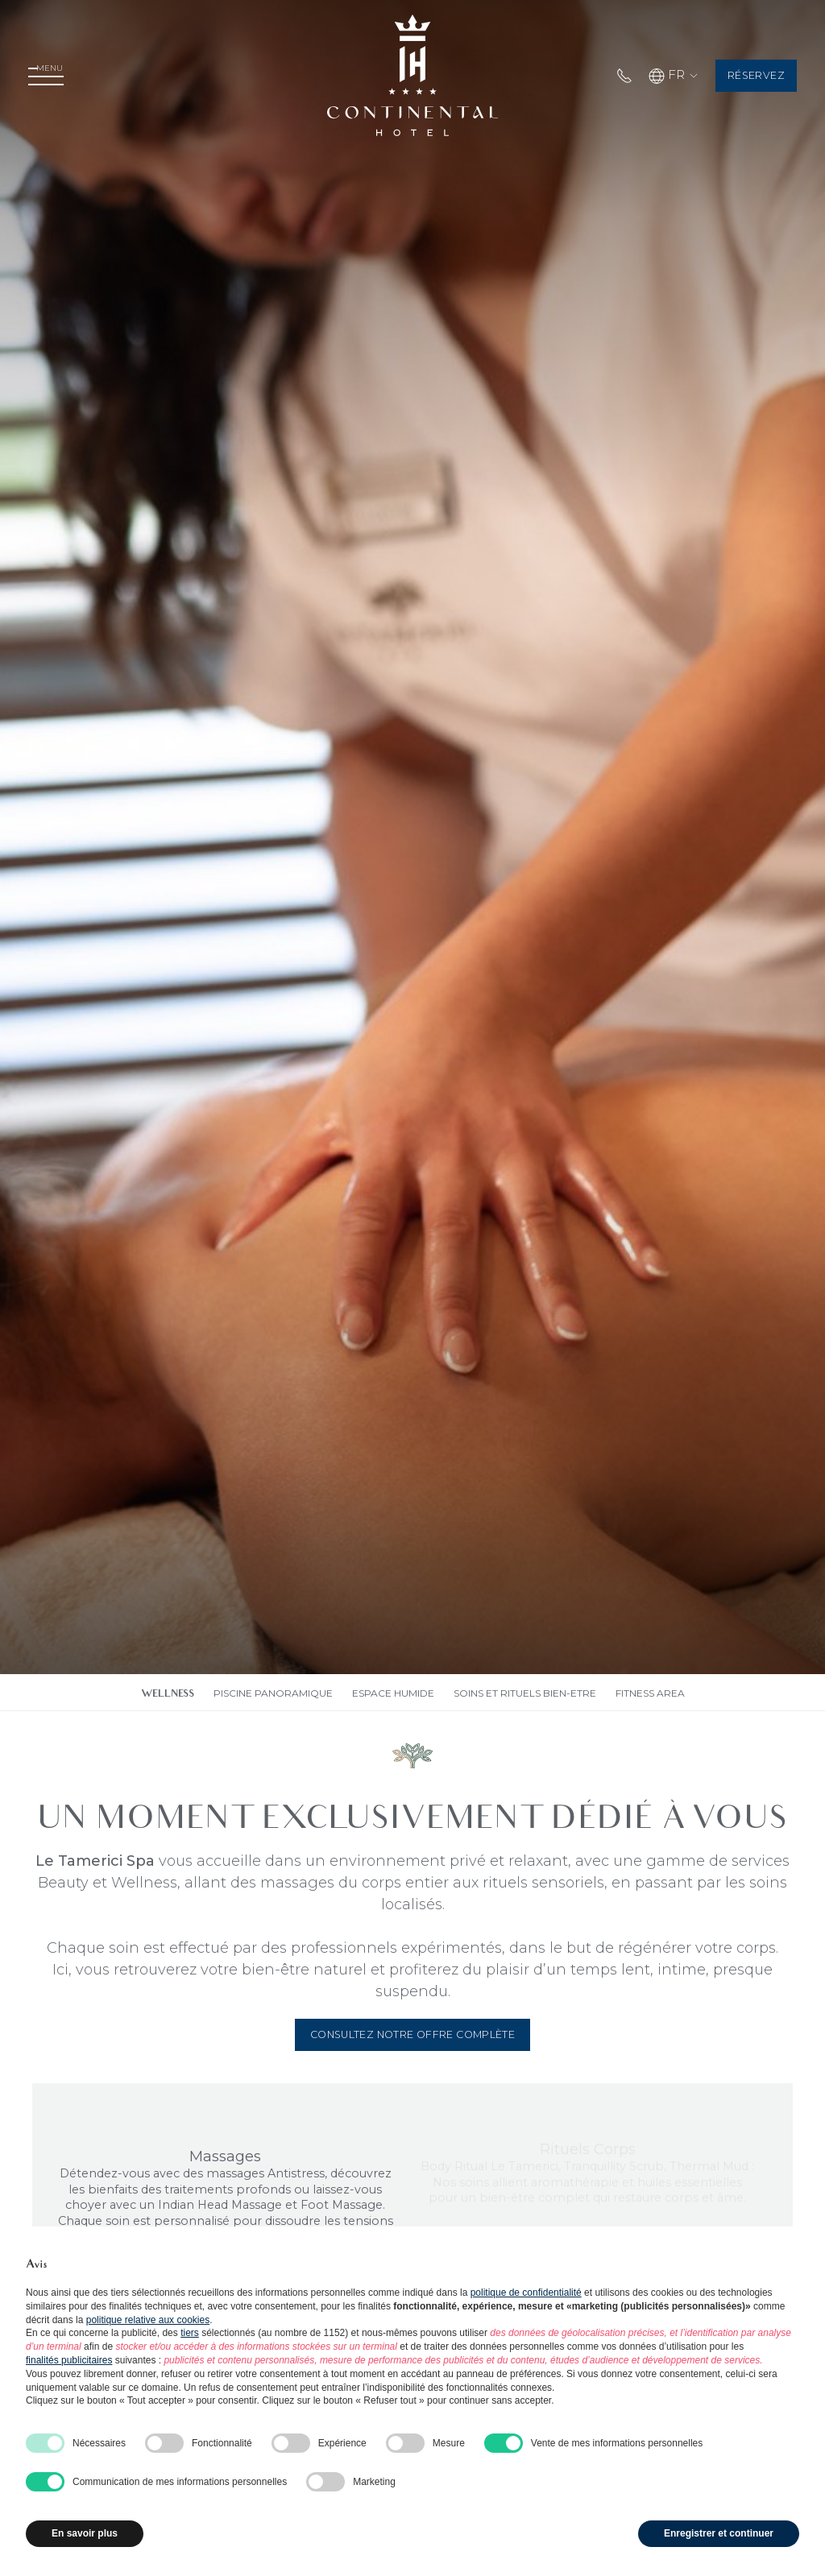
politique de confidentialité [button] (526, 2292)
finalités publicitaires (69, 2360)
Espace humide (393, 1693)
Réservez (739, 76)
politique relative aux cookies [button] (147, 2320)
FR (645, 76)
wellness (167, 1695)
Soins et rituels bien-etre (525, 1693)
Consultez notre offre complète (413, 2034)
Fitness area (650, 1693)
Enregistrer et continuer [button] (718, 2533)
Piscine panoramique (273, 1693)
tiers (189, 2332)
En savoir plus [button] (85, 2533)
